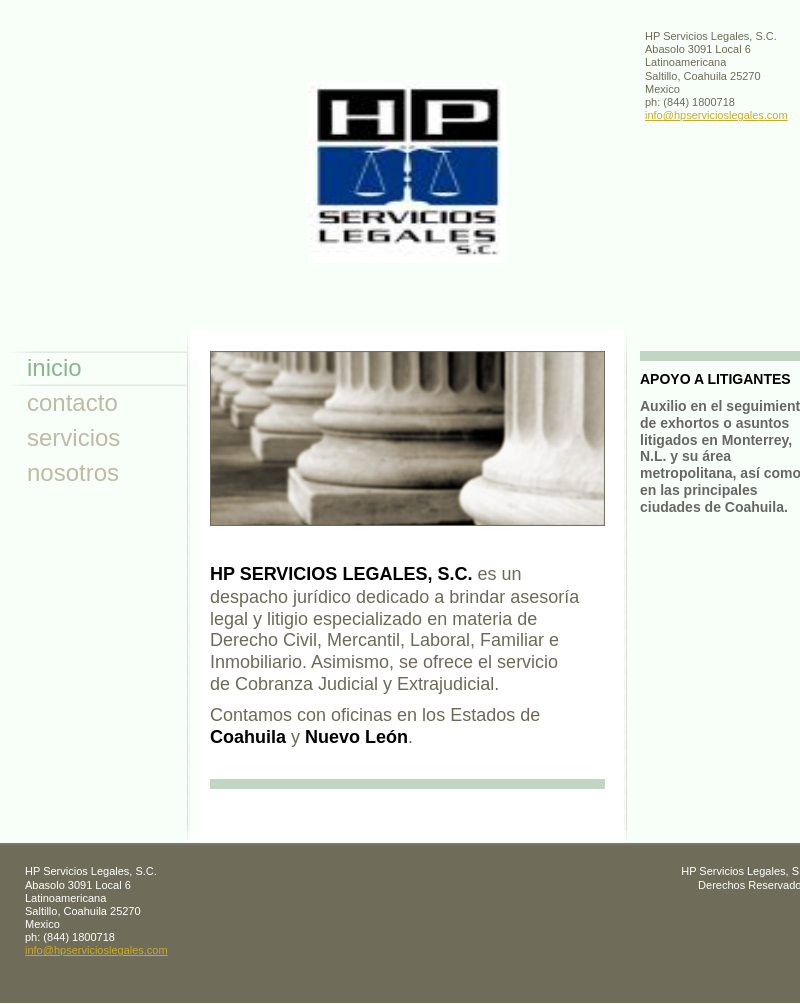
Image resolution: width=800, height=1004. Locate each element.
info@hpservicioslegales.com (716, 115)
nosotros (73, 472)
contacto (72, 402)
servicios (73, 437)
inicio (54, 367)
